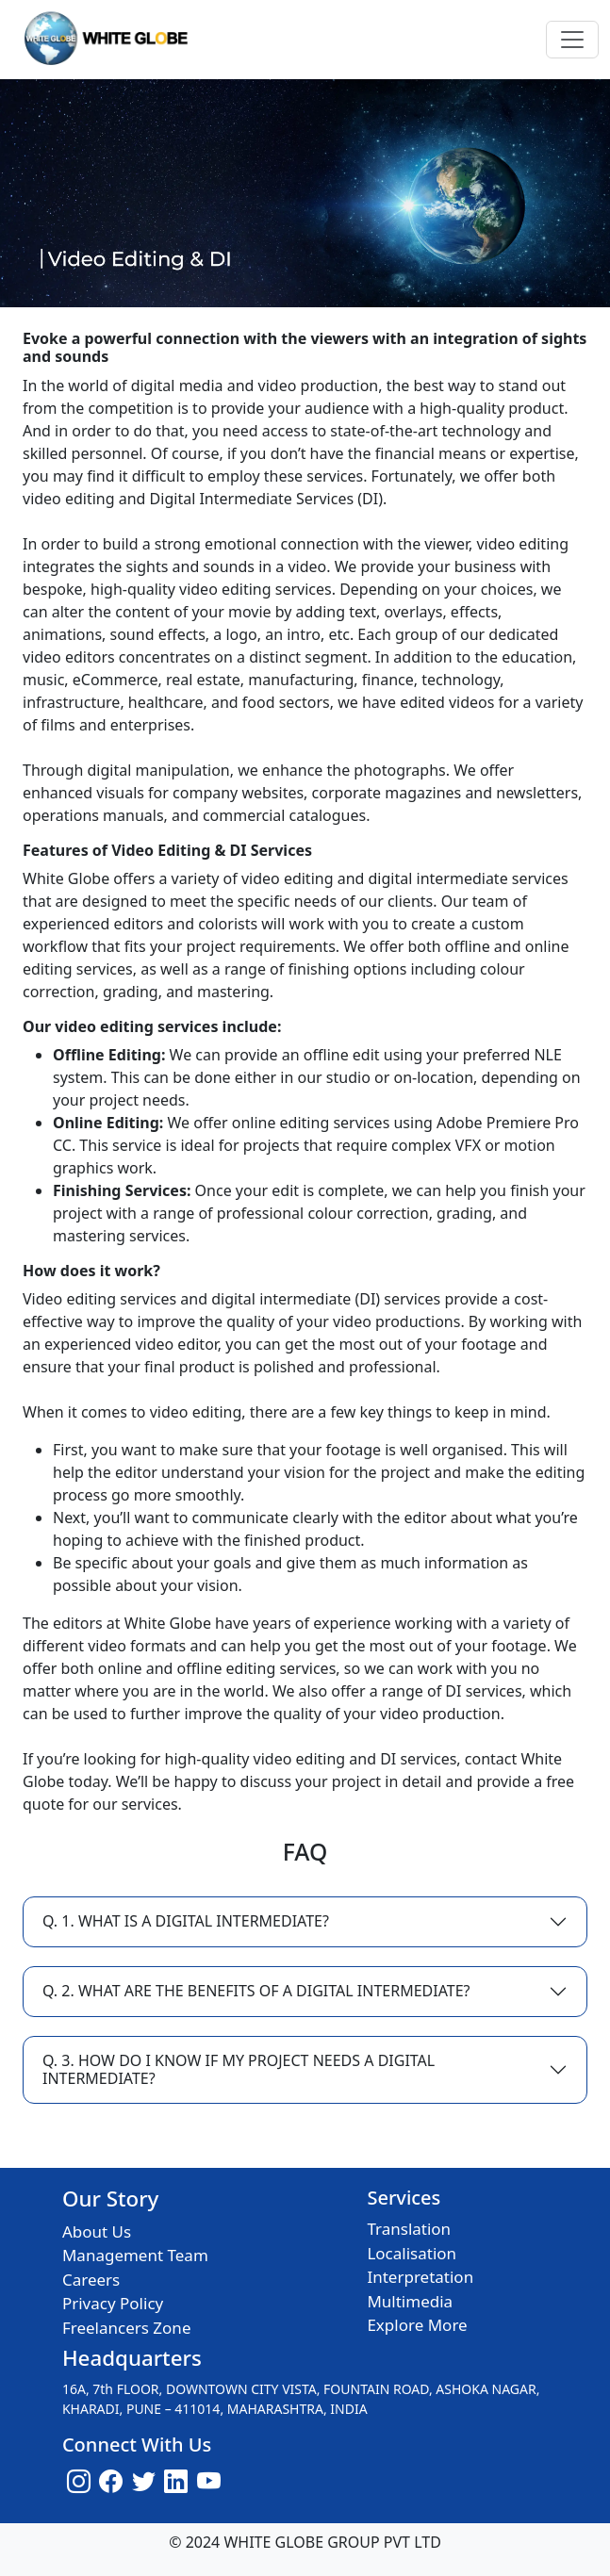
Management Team (135, 2255)
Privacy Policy (112, 2303)
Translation (409, 2229)
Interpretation (420, 2277)
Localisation (411, 2253)
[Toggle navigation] (572, 39)
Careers (91, 2279)
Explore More (417, 2325)
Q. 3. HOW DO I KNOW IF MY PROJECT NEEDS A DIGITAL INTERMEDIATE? (238, 2069)
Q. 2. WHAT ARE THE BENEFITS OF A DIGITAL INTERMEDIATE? (256, 1990)
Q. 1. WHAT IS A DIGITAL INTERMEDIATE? (185, 1921)
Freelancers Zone (126, 2327)
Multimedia (410, 2301)
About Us (96, 2231)
